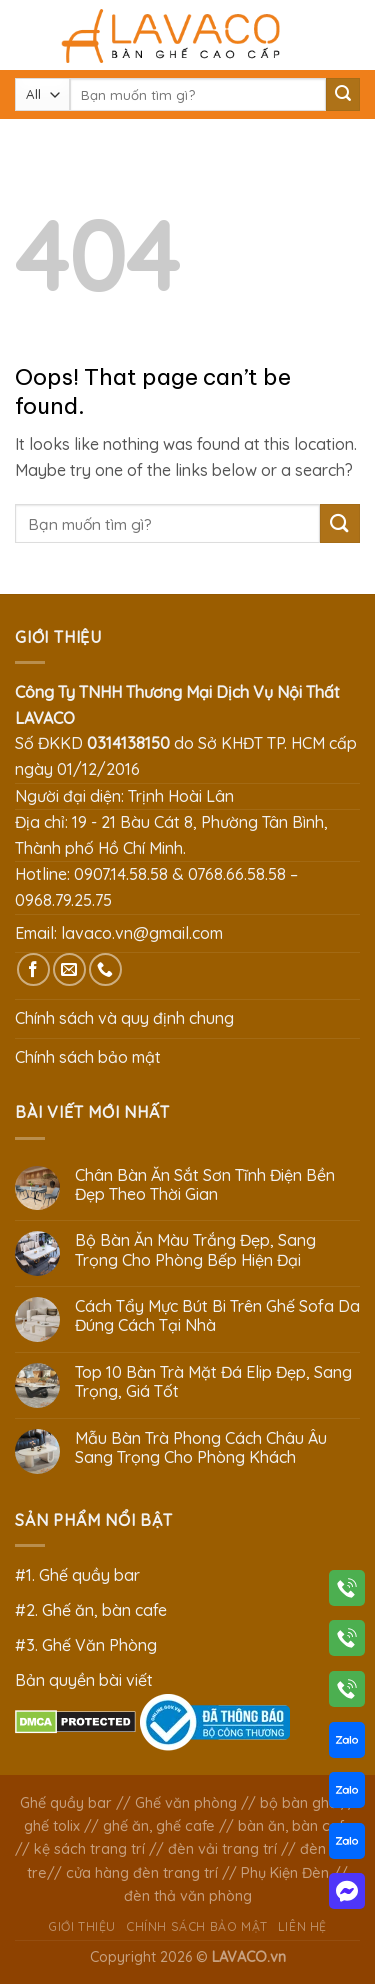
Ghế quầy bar (66, 1803)
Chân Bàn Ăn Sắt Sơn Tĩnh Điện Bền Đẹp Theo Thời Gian (205, 1185)
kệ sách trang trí (89, 1849)
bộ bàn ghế (298, 1803)
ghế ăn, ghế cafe (159, 1826)
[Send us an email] (69, 969)
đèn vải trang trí (222, 1849)
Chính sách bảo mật (88, 1057)
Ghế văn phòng (186, 1803)
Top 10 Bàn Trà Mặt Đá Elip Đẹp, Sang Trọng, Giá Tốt (213, 1382)
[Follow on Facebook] (33, 969)
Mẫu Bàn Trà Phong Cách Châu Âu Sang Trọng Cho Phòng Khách (201, 1448)
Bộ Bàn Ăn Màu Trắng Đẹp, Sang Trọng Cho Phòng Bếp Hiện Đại (195, 1250)
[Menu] (27, 34)
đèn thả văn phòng (188, 1896)
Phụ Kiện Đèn (285, 1873)
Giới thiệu (82, 1926)
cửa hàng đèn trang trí (142, 1873)
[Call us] (105, 969)
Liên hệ (302, 1926)
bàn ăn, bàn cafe (295, 1826)
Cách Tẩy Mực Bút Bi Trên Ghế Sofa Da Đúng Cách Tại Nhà (217, 1316)
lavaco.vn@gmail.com (142, 933)
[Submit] (343, 95)
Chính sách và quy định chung (124, 1018)
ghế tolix (52, 1826)
